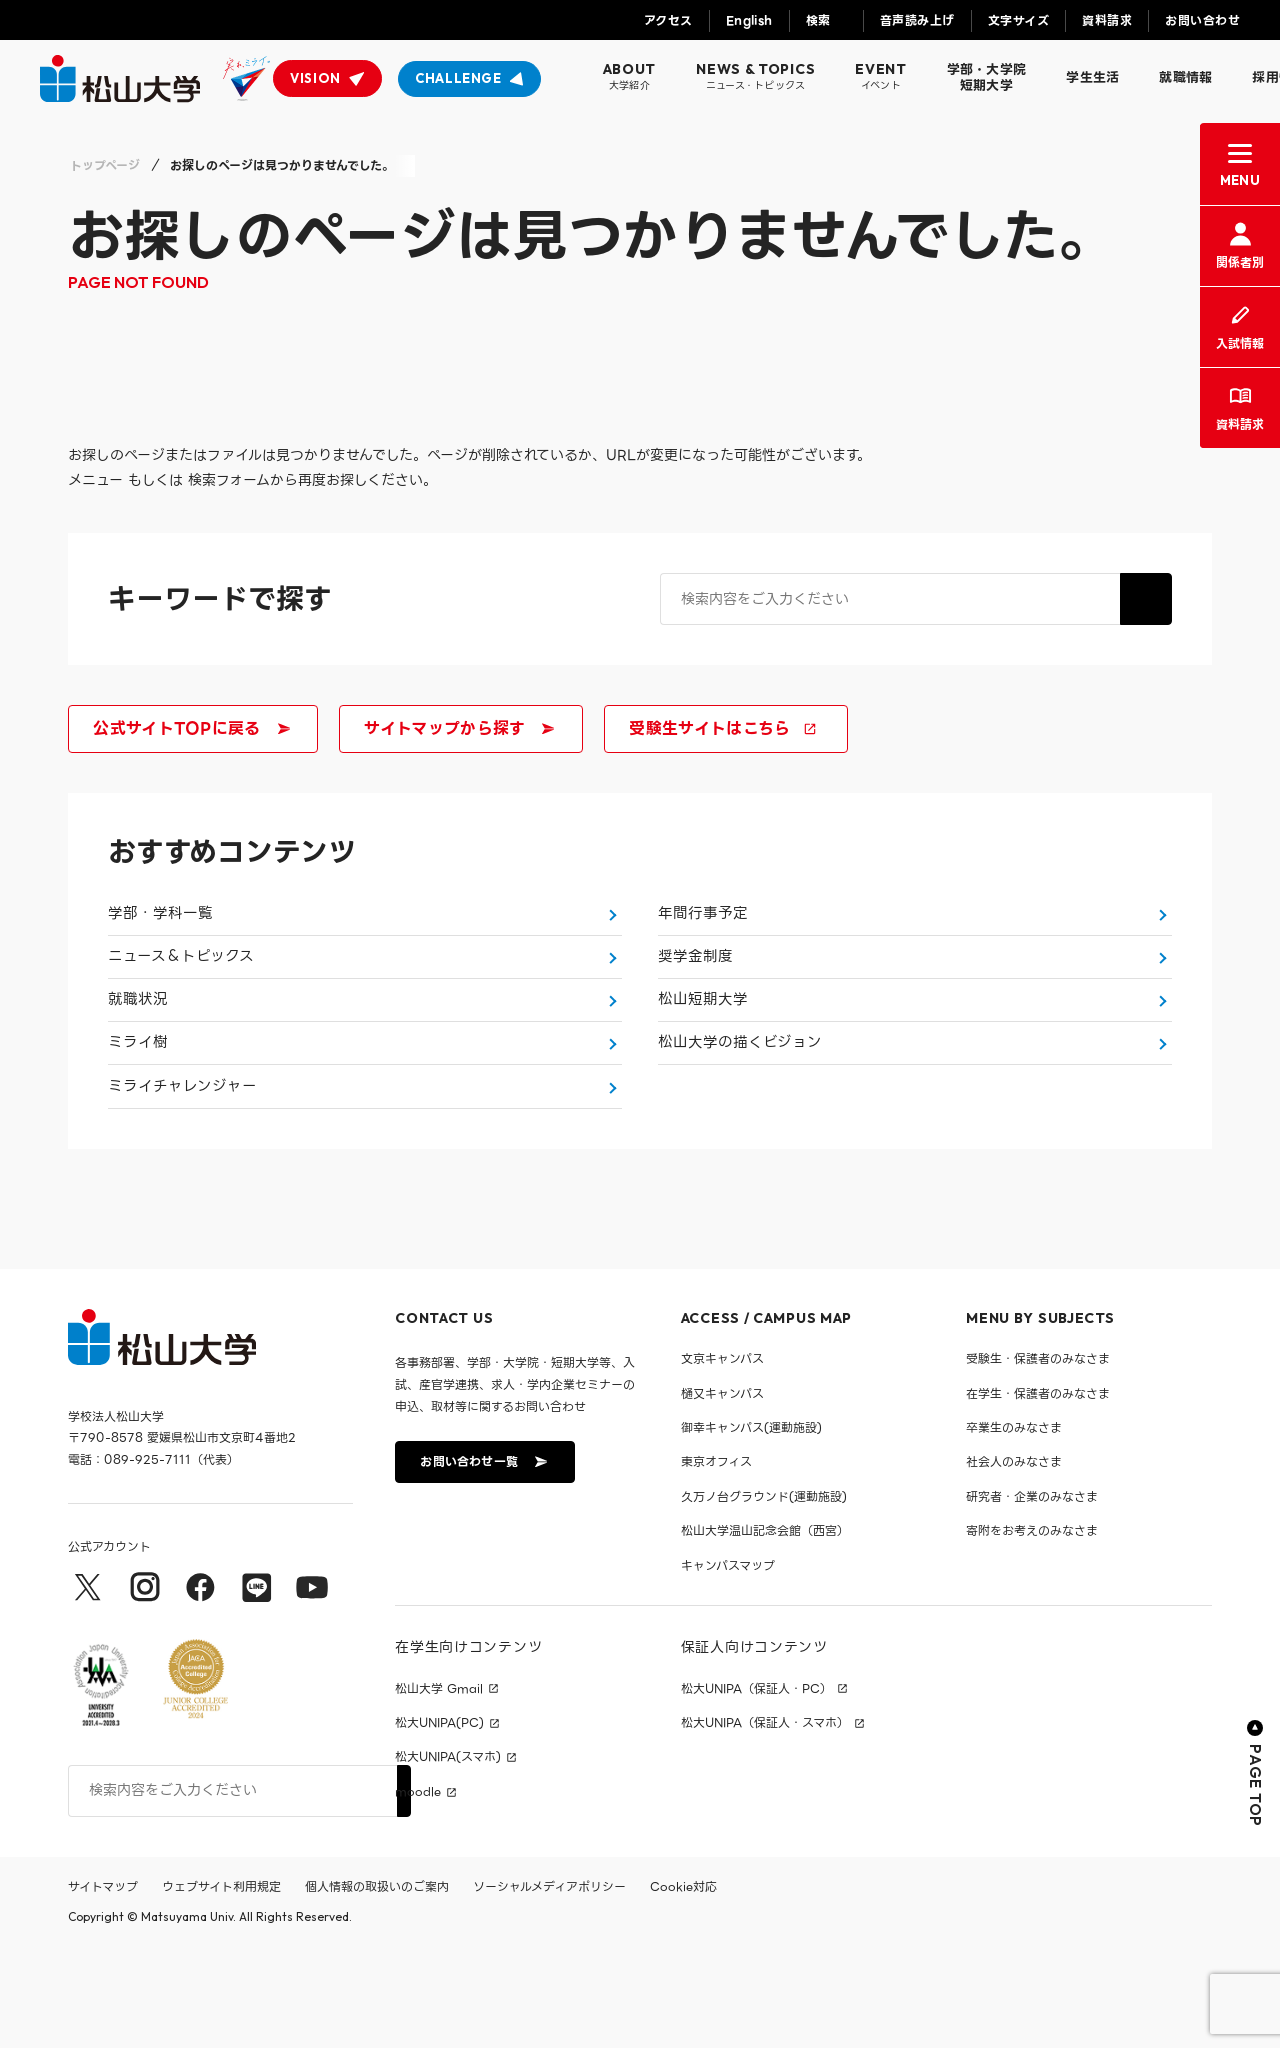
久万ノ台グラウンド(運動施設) (764, 1597)
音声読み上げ (917, 20)
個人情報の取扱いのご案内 (377, 1987)
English (749, 20)
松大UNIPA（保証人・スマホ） (765, 1824)
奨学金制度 (695, 987)
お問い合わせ (1202, 20)
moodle (418, 1893)
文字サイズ (1018, 20)
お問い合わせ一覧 (483, 1562)
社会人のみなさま (1014, 1563)
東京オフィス (716, 1563)
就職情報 (1185, 77)
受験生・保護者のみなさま (1038, 1460)
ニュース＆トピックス (181, 987)
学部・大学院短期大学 (987, 77)
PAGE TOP (1255, 1874)
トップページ (105, 165)
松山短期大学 (703, 1051)
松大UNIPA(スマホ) (448, 1859)
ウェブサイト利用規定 (221, 1987)
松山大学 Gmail (439, 1790)
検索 (818, 20)
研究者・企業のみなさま (1032, 1597)
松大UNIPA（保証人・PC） (756, 1790)
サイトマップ (103, 1987)
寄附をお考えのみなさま (1032, 1632)
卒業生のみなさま (1014, 1528)
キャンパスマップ (728, 1666)
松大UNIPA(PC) (439, 1824)
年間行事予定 (703, 924)
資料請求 (1107, 20)
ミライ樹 (138, 1114)
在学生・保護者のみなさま (1038, 1494)
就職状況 (138, 1051)
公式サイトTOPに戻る (191, 728)
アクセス (668, 20)
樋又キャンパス (722, 1494)
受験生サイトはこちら (723, 728)
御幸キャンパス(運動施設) (751, 1528)
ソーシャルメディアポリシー (549, 1987)
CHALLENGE (458, 78)
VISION (315, 78)
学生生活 (1092, 77)
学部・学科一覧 (160, 924)
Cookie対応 (683, 1987)
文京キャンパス (722, 1460)
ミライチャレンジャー (182, 1178)
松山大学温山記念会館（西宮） (765, 1632)
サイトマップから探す (458, 728)
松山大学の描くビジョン (740, 1114)
